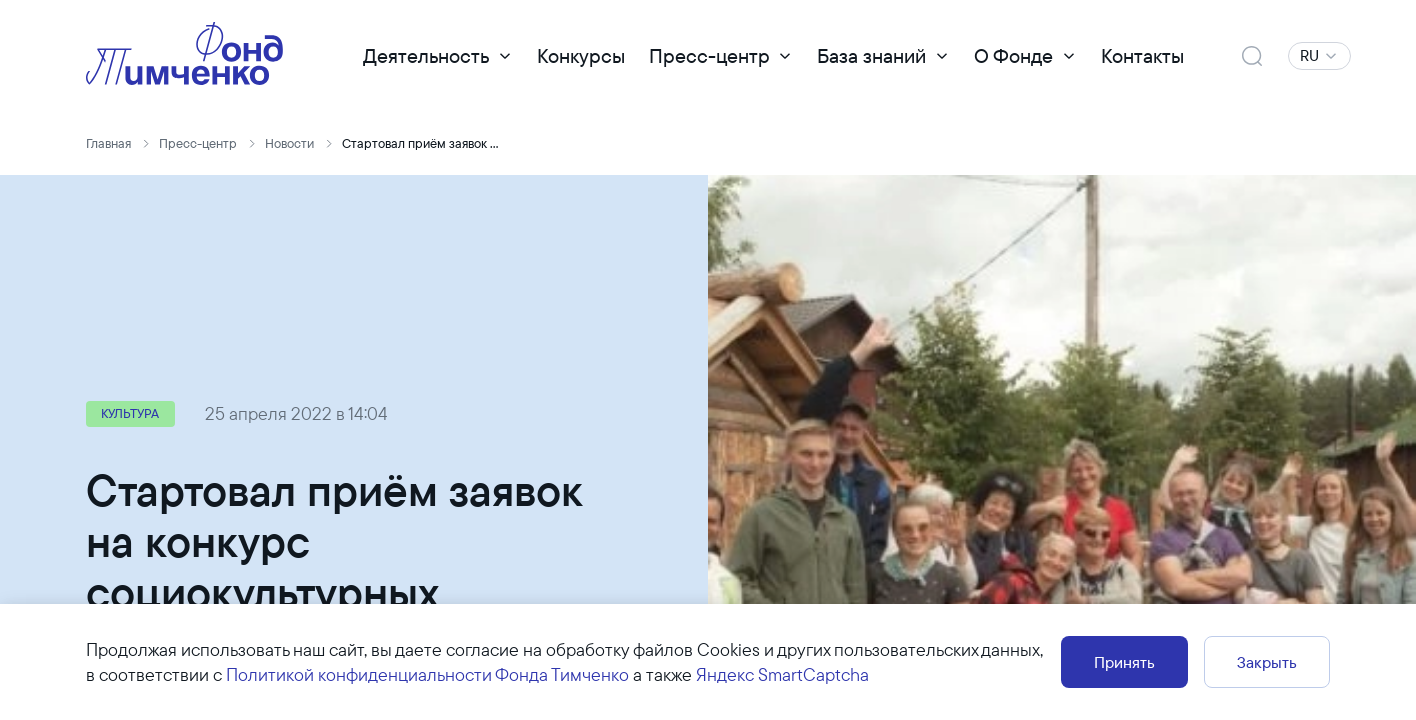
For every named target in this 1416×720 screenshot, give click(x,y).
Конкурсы (581, 55)
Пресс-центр (709, 55)
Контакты (1142, 55)
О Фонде (1013, 55)
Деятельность (426, 55)
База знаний (871, 55)
